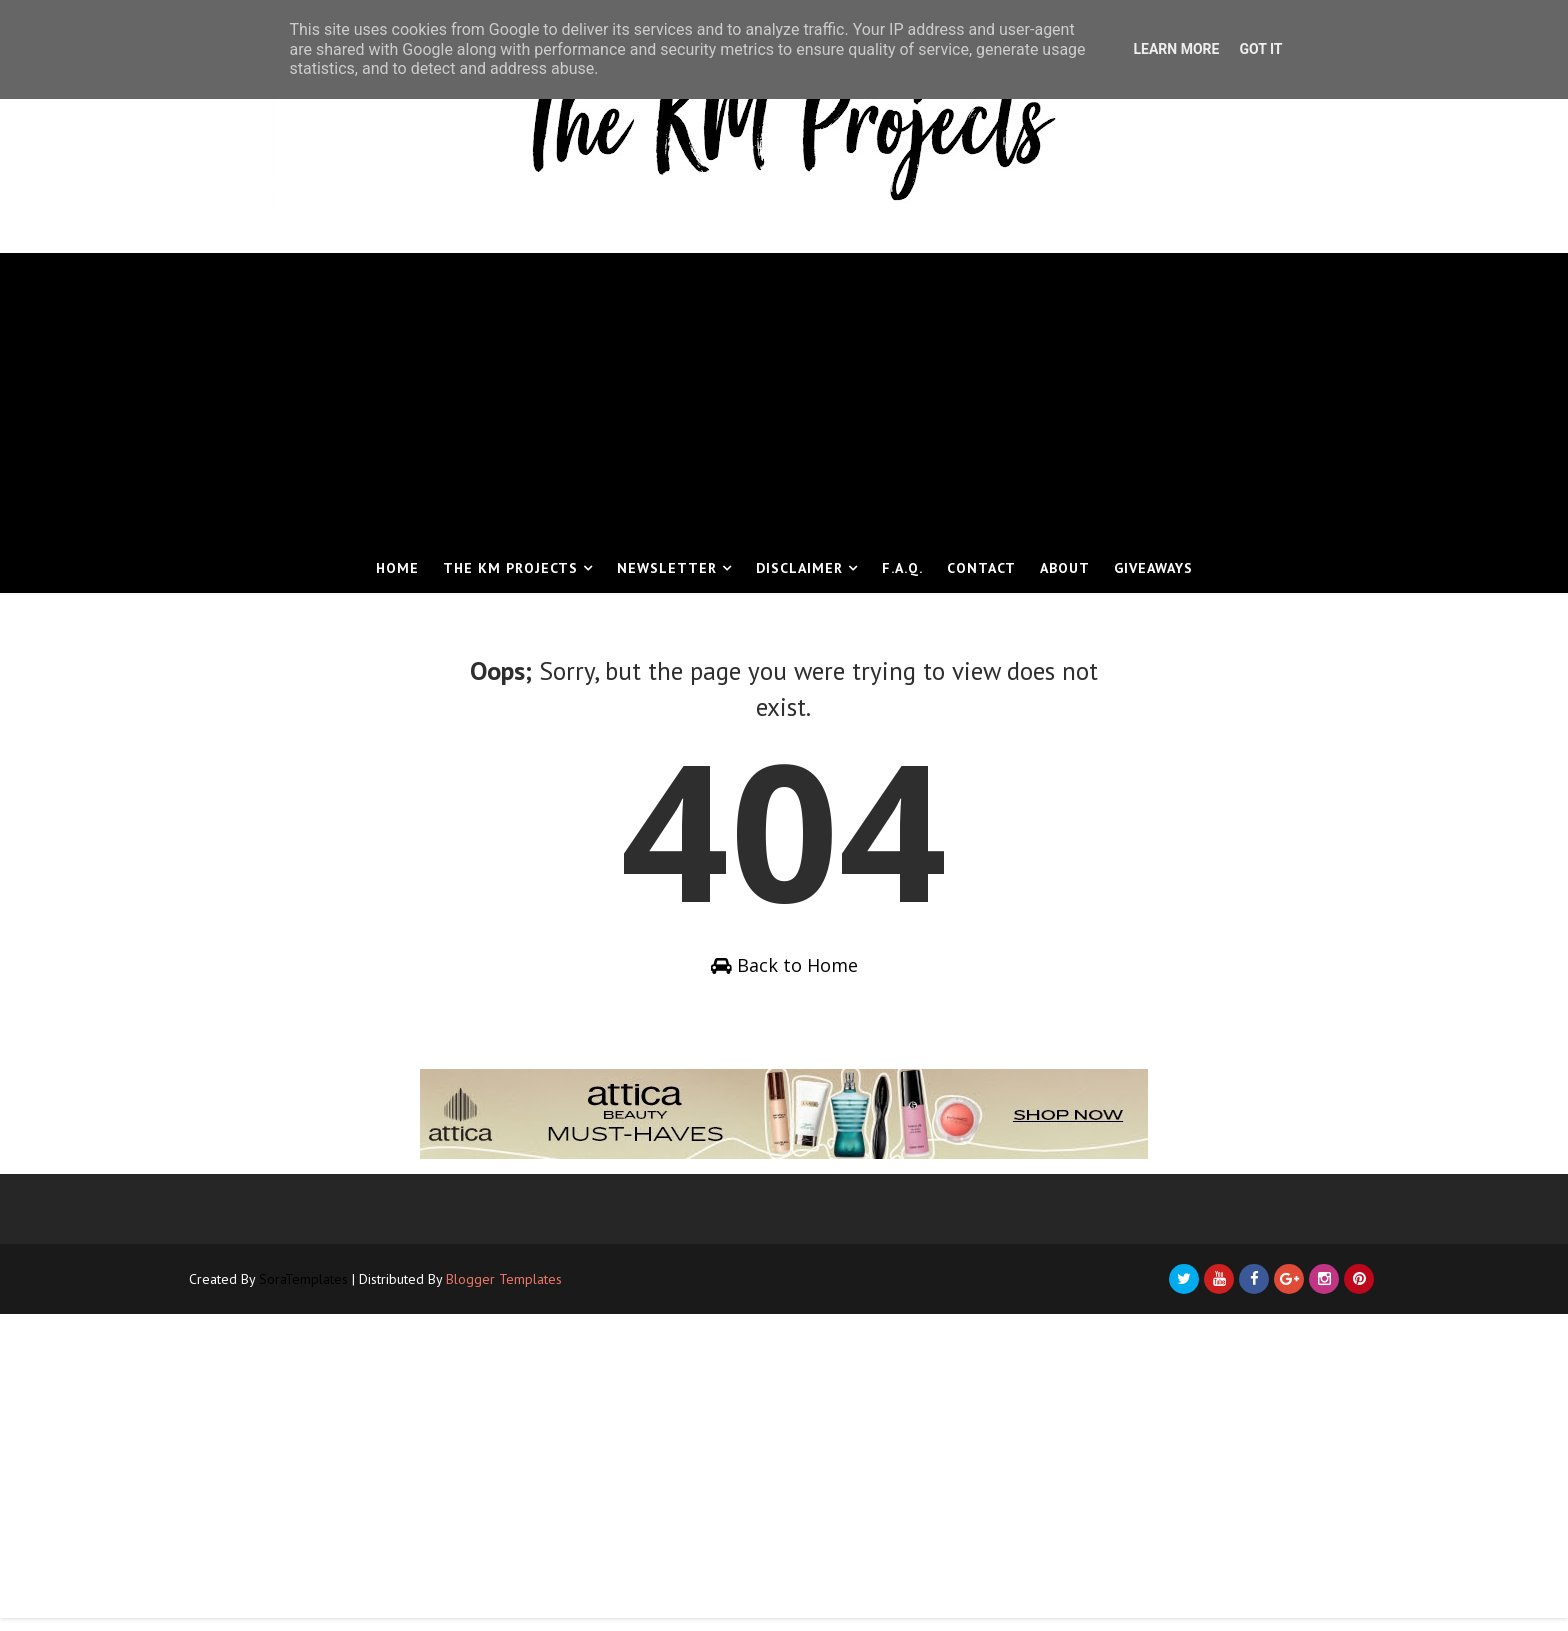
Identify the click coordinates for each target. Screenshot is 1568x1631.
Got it (1260, 49)
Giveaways (1153, 568)
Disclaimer (799, 568)
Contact (981, 568)
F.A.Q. (902, 568)
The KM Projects (510, 568)
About (1065, 568)
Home (397, 568)
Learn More (1176, 49)
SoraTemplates (323, 1291)
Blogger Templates (524, 1291)
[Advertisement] (784, 393)
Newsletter (667, 568)
